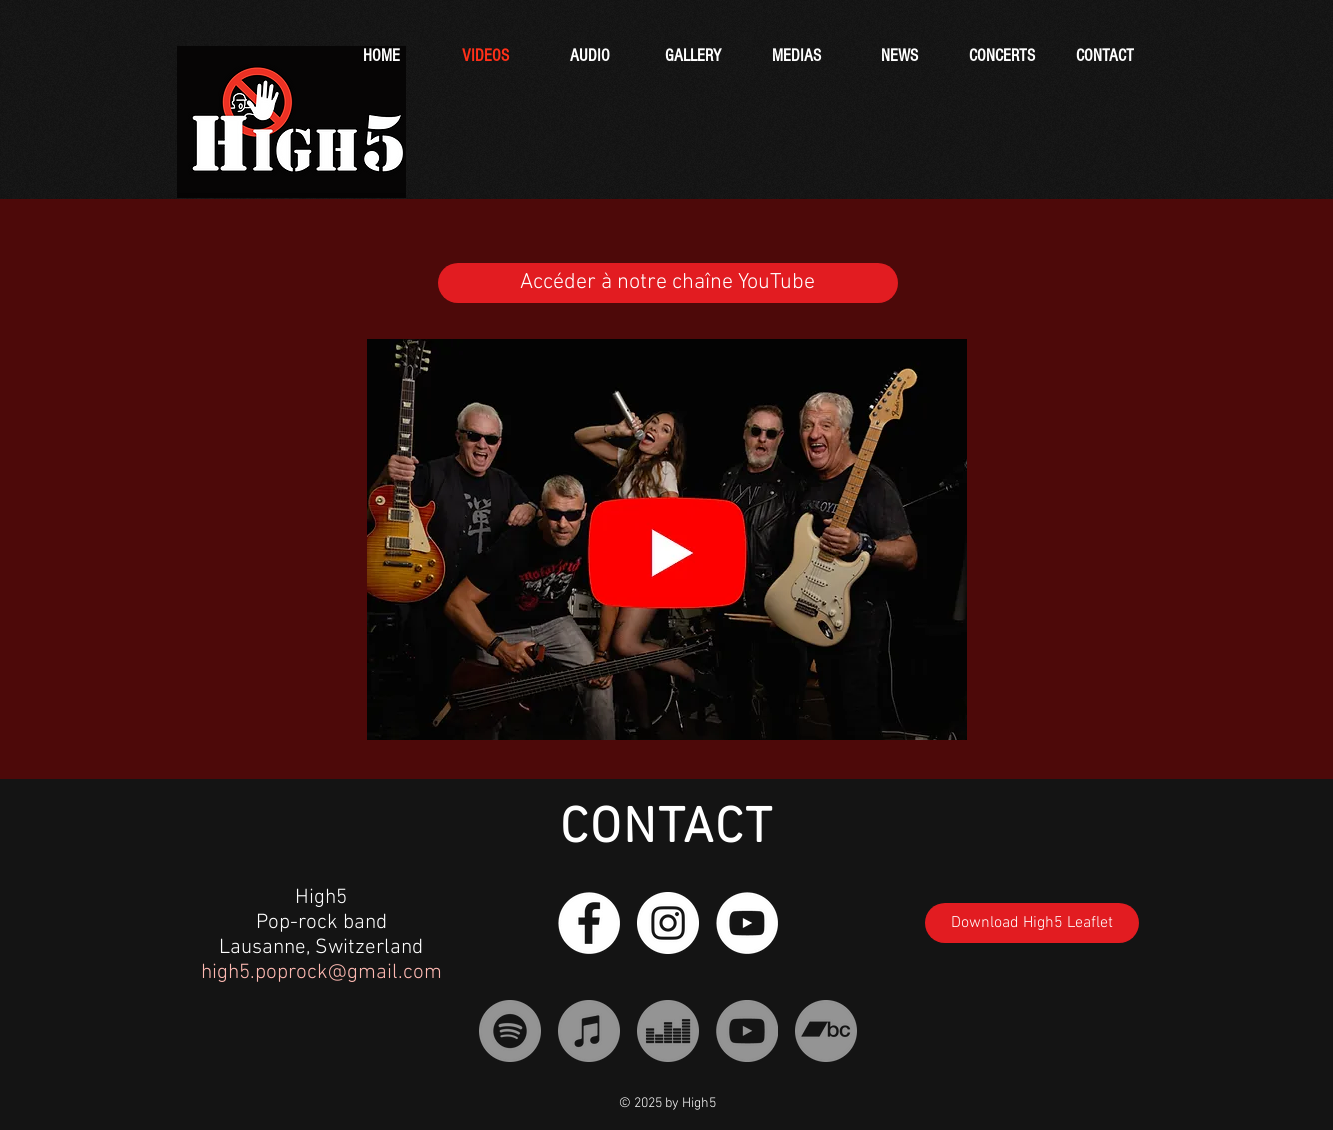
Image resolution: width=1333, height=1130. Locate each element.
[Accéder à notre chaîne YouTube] (668, 283)
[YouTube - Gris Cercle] (747, 1031)
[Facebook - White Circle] (589, 923)
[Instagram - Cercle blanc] (668, 923)
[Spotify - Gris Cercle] (510, 1031)
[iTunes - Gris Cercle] (589, 1031)
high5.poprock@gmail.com (321, 972)
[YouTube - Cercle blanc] (747, 923)
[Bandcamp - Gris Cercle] (826, 1031)
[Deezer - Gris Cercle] (668, 1031)
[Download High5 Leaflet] (1032, 923)
